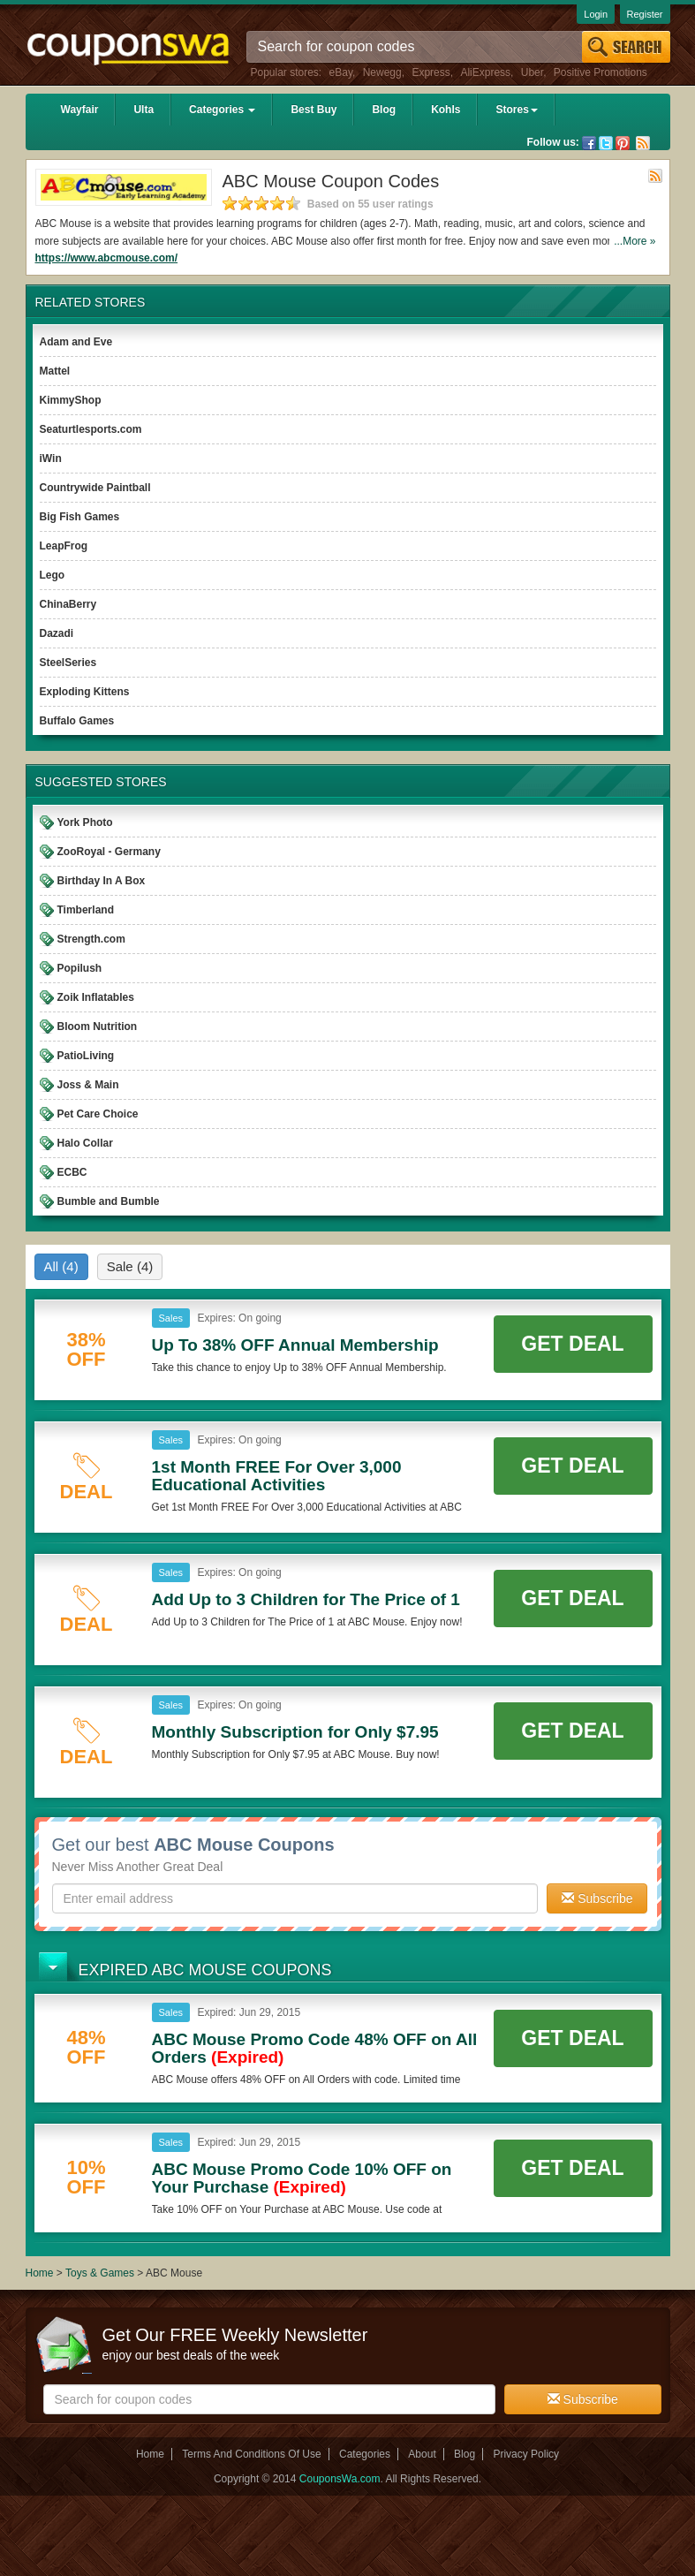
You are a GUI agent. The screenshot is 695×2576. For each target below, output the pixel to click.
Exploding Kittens (85, 692)
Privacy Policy (526, 2454)
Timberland (85, 910)
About (421, 2454)
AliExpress (485, 72)
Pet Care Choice (98, 1114)
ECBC (72, 1172)
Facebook (589, 143)
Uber (532, 72)
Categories (222, 109)
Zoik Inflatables (95, 997)
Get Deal (572, 1343)
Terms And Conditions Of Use (251, 2454)
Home (40, 2273)
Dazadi (57, 633)
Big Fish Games (80, 517)
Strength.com (91, 939)
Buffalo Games (77, 721)
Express (430, 72)
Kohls (445, 109)
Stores (516, 109)
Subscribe (597, 1898)
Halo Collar (85, 1143)
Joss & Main (88, 1085)
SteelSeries (68, 662)
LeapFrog (64, 546)
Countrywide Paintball (95, 487)
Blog (384, 109)
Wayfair (80, 109)
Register (645, 14)
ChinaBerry (68, 604)
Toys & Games (101, 2273)
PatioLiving (86, 1055)
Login (596, 14)
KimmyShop (71, 400)
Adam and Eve (76, 342)
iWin (51, 458)
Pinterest (623, 143)
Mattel (55, 371)
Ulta (143, 109)
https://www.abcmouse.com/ (106, 258)
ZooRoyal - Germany (109, 851)
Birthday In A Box (101, 881)
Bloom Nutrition (97, 1026)
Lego (52, 575)
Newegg (382, 72)
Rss (643, 143)
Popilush (79, 968)
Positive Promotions (600, 72)
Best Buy (313, 109)
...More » (634, 241)
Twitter (606, 143)
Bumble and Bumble (108, 1201)
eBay (340, 72)
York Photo (85, 822)
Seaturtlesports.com (91, 429)
